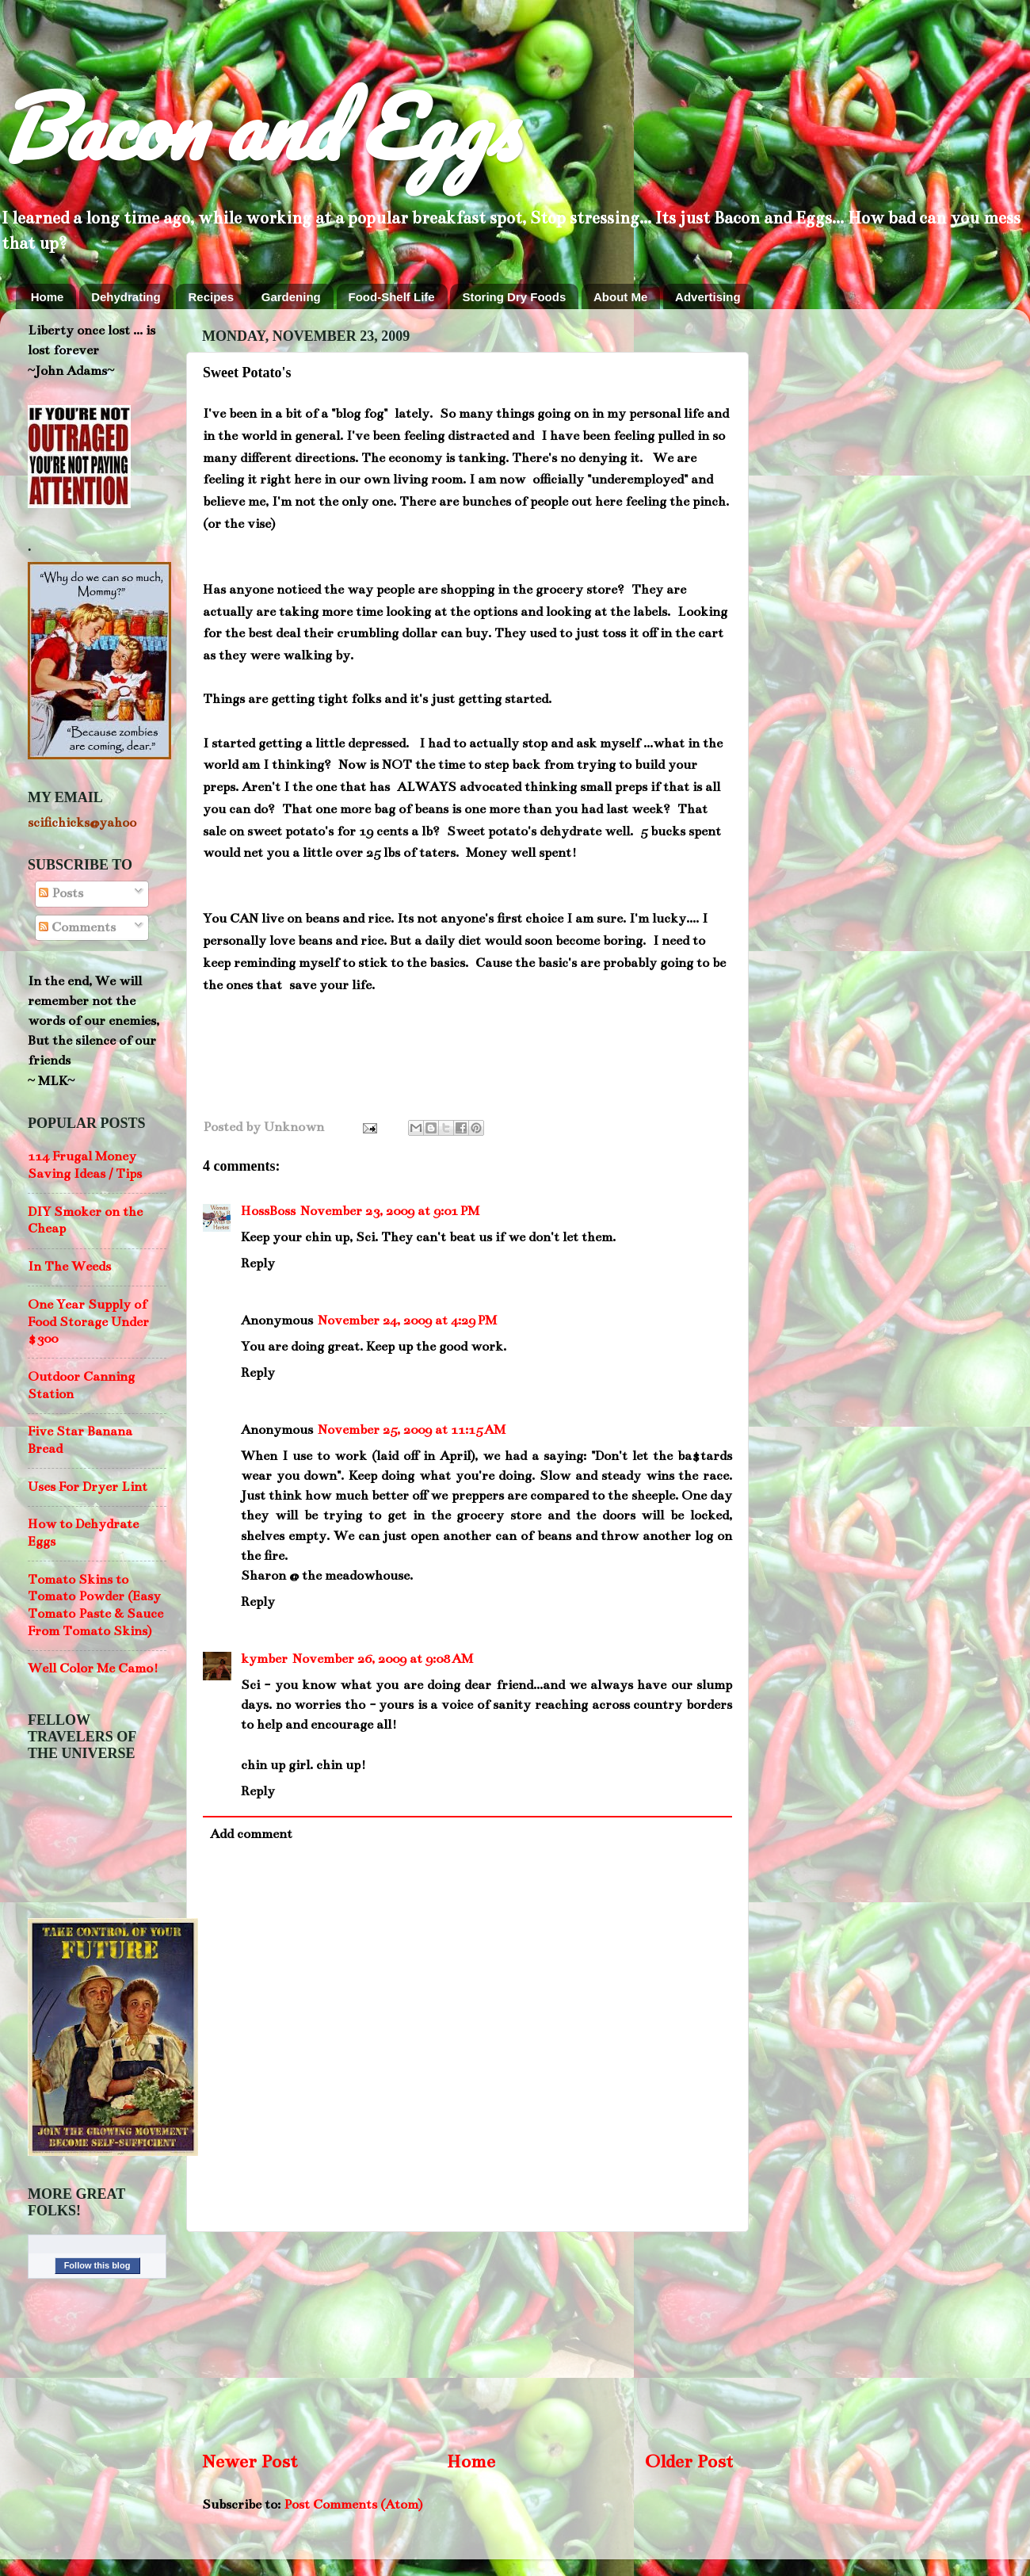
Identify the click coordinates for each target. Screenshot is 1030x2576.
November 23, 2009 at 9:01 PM (389, 1211)
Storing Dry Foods (514, 297)
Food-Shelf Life (392, 297)
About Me (620, 297)
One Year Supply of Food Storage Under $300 (88, 1322)
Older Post (689, 2461)
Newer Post (249, 2461)
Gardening (291, 297)
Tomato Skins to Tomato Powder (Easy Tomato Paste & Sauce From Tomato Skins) (95, 1605)
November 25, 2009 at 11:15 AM (411, 1430)
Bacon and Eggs (258, 126)
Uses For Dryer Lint (87, 1487)
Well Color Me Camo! (93, 1668)
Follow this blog (97, 2265)
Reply (258, 1263)
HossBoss (268, 1211)
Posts (61, 893)
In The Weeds (69, 1267)
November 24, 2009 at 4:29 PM (407, 1320)
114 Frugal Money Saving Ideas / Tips (85, 1165)
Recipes (211, 297)
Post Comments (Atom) (353, 2505)
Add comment (251, 1834)
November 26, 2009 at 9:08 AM (382, 1659)
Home (47, 297)
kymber (264, 1659)
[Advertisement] (467, 2340)
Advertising (708, 297)
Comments (77, 927)
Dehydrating (126, 297)
